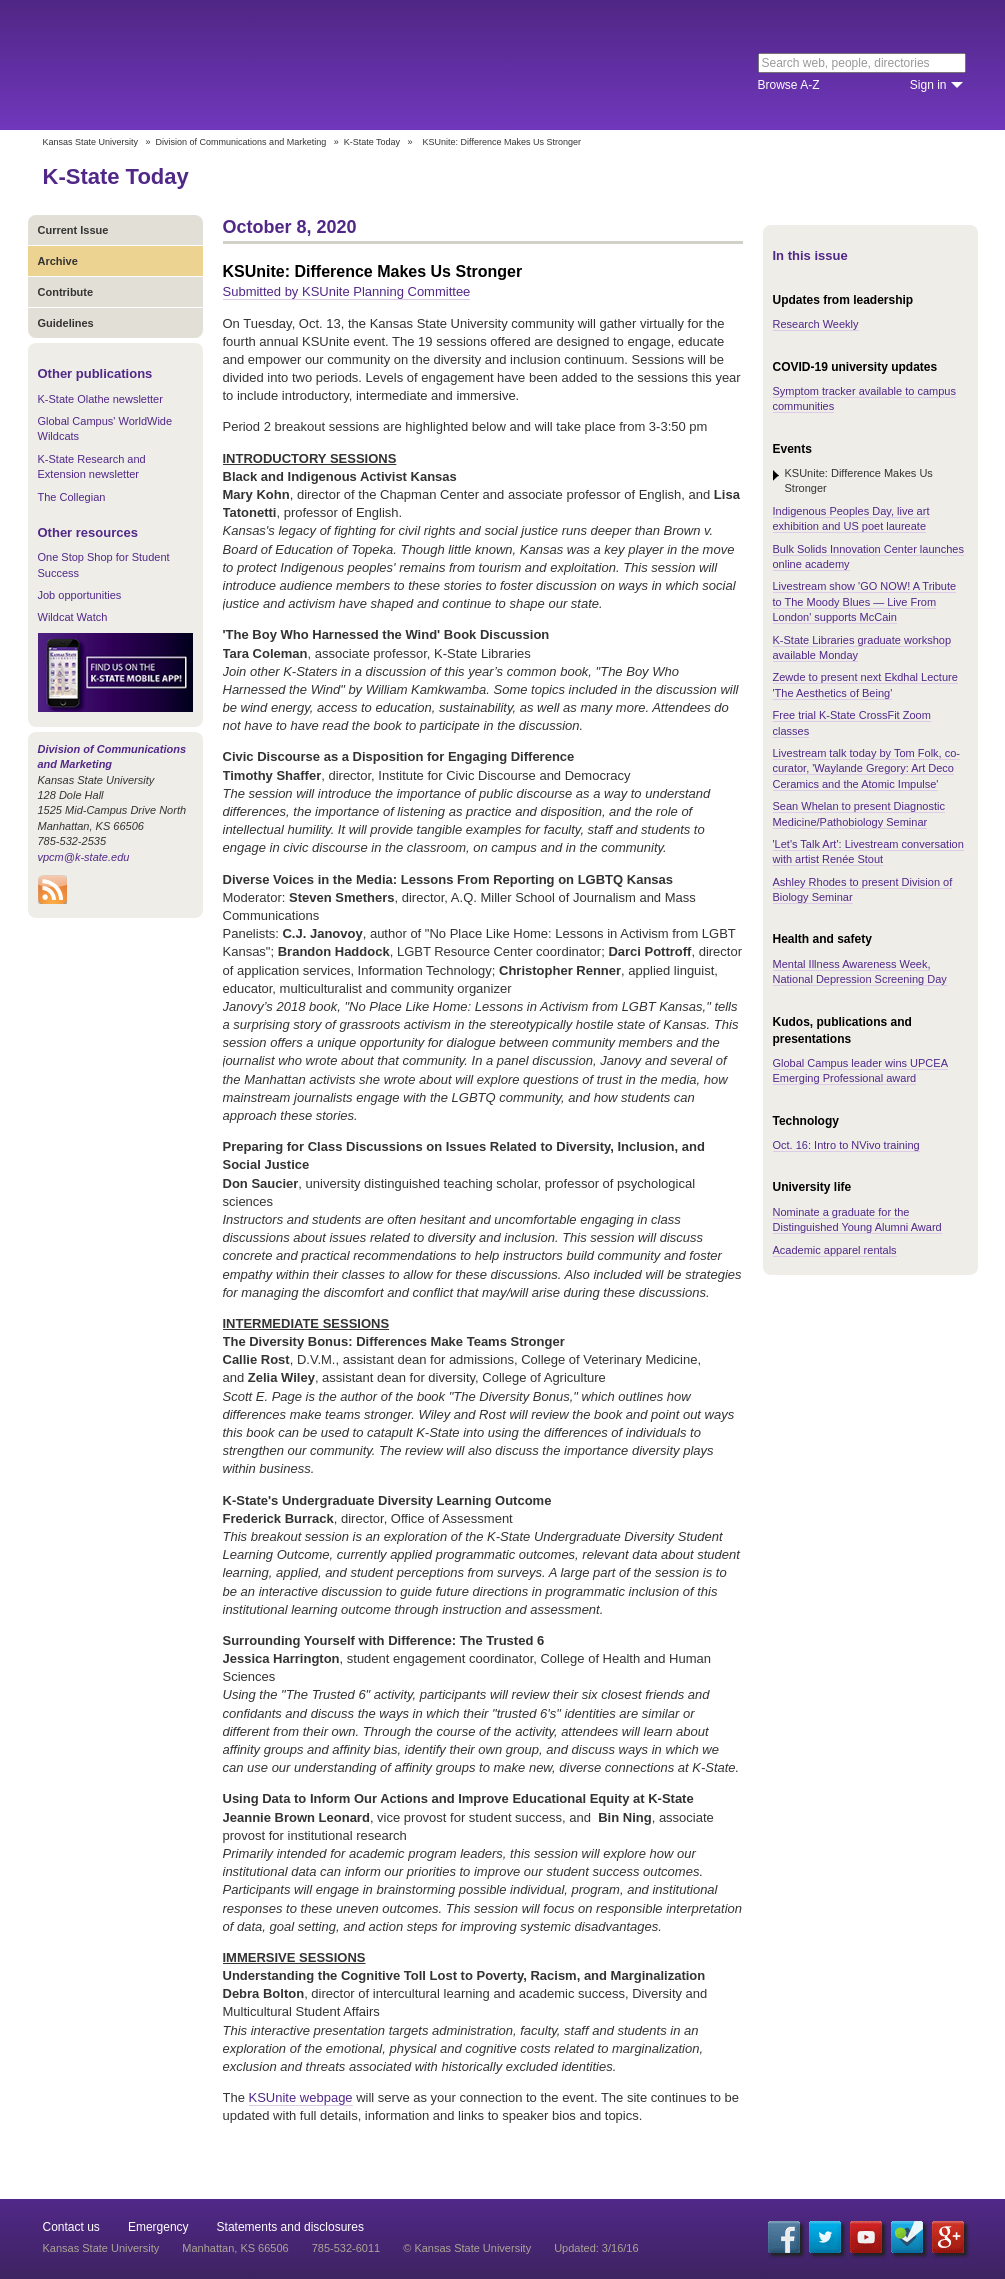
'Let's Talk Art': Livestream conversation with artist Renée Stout (868, 851)
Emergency (158, 2227)
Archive (58, 261)
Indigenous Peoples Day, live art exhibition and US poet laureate (851, 518)
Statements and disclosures (290, 2227)
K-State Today (372, 142)
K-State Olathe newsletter (100, 399)
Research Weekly (816, 324)
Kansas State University (205, 65)
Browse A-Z (789, 85)
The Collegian (72, 497)
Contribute (66, 292)
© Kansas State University (467, 2248)
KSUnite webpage (301, 2097)
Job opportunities (80, 595)
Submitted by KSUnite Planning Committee (347, 291)
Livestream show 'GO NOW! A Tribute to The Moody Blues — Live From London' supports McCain (865, 601)
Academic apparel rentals (835, 1250)
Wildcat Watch (73, 617)
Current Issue (73, 230)
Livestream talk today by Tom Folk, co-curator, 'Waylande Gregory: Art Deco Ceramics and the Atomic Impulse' (866, 768)
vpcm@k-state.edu (84, 857)
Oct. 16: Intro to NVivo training (846, 1145)
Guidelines (66, 323)
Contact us (71, 2227)
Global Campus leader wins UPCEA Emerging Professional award (860, 1070)
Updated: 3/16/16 (596, 2248)
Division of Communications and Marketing (241, 142)
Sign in (928, 85)
